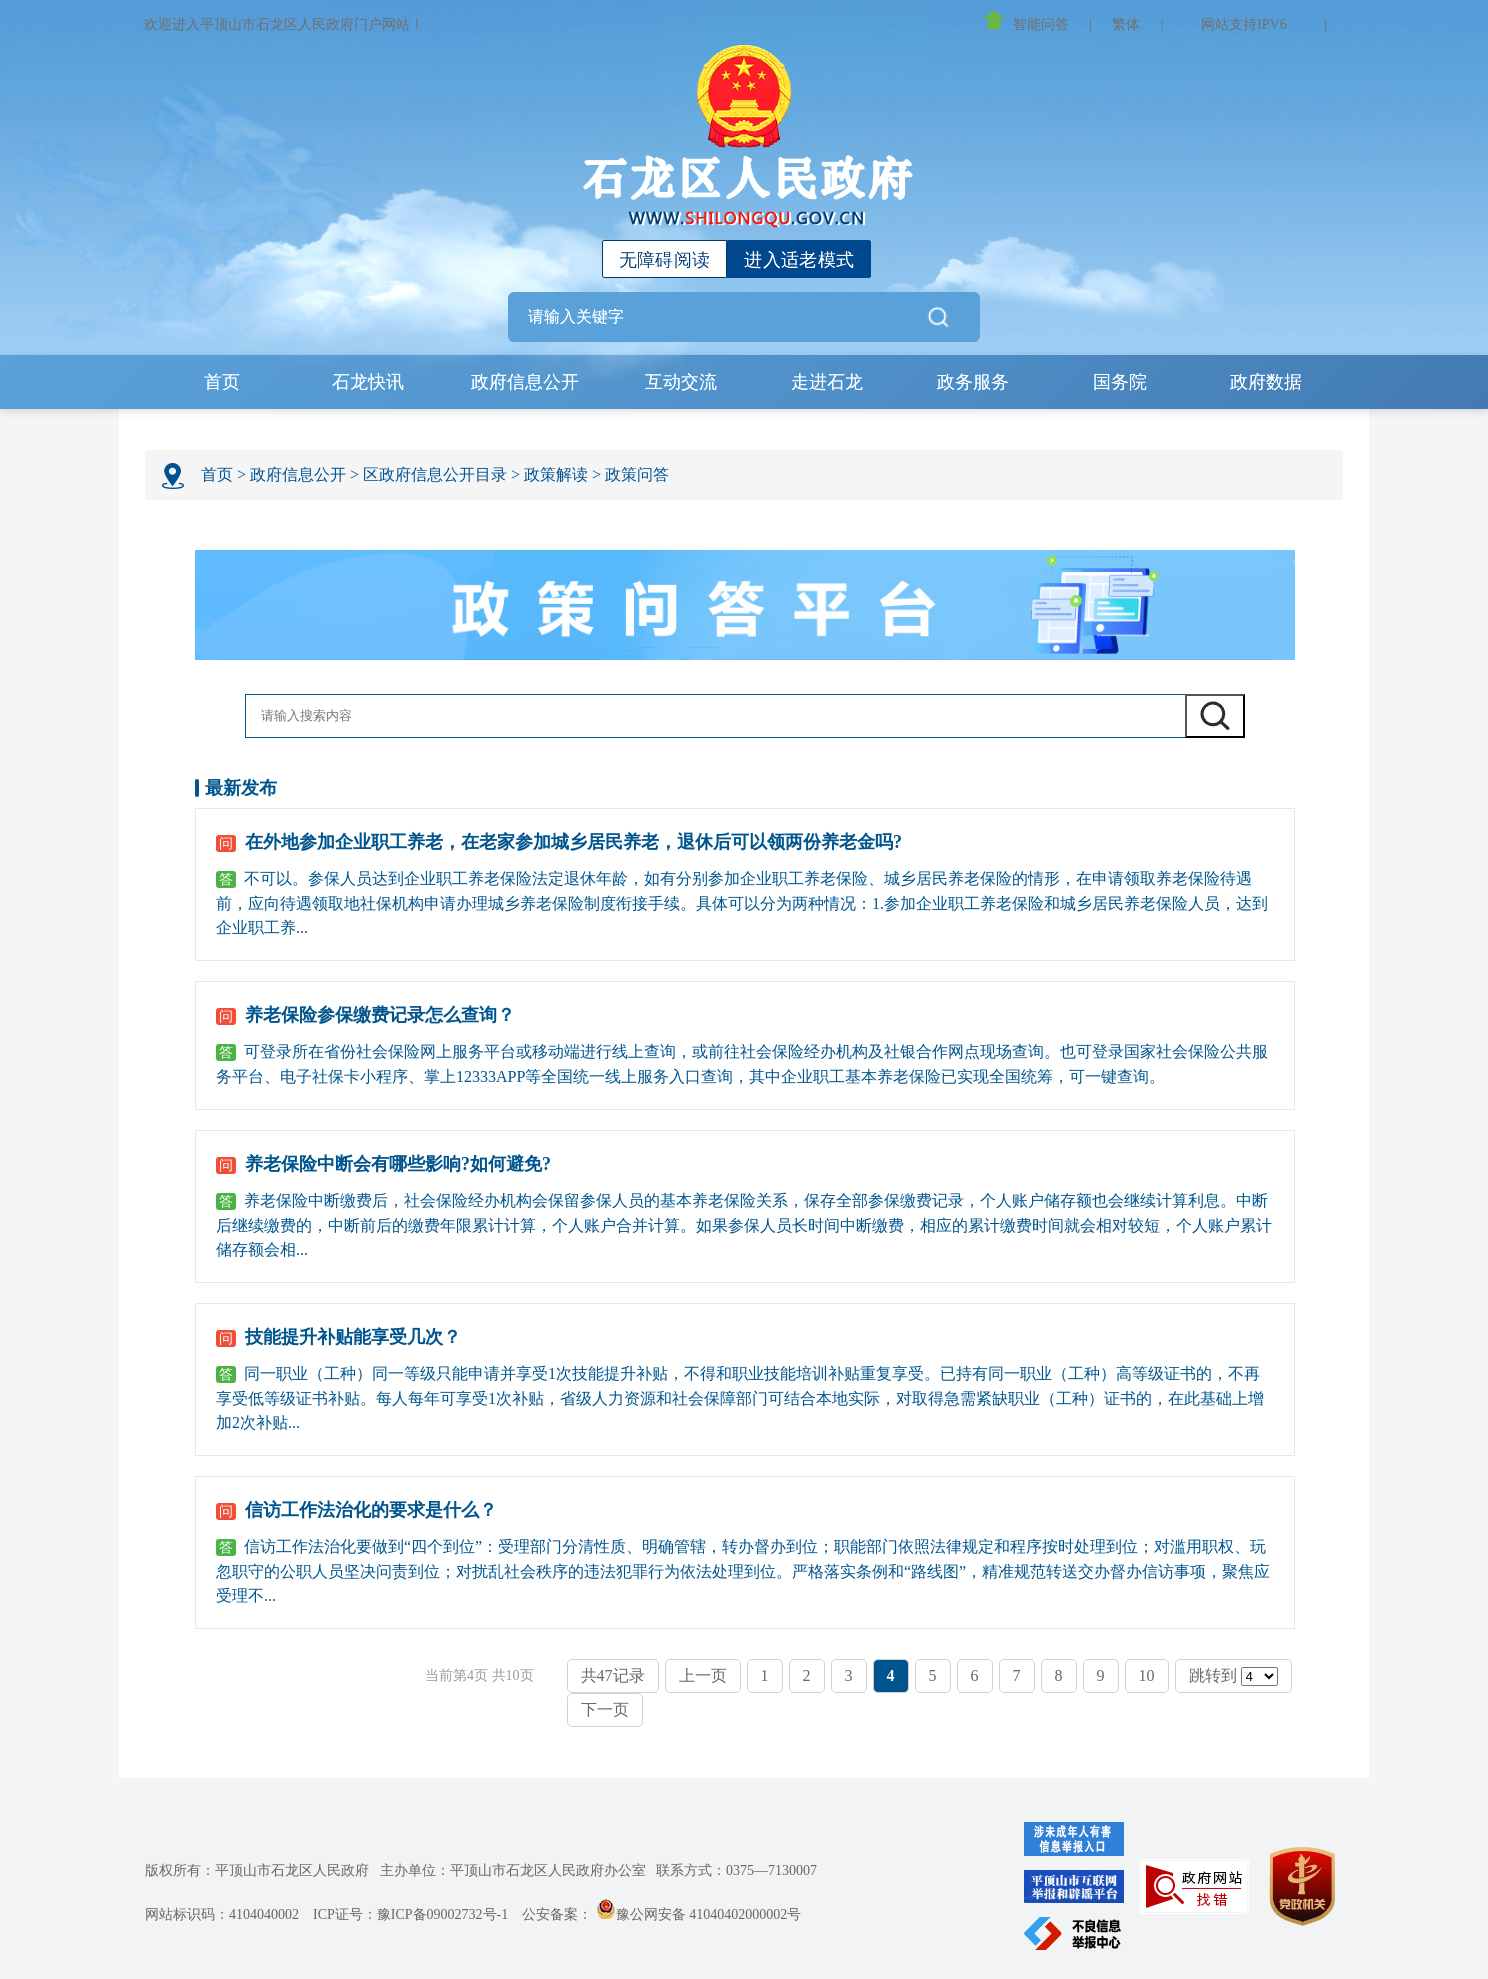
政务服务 (974, 383)
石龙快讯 (368, 383)
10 (1147, 1676)
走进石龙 (828, 383)
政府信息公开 (525, 383)
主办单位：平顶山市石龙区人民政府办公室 (513, 1871)
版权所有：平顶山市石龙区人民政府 (257, 1871)
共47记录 (613, 1676)
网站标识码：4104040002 (222, 1915)
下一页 (605, 1710)
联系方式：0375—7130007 (736, 1871)
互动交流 (682, 383)
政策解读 (556, 475)
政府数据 (1266, 383)
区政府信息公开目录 (435, 475)
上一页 (703, 1676)
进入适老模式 (799, 260)
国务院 (1120, 383)
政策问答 (637, 475)
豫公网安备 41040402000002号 (699, 1915)
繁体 (1126, 24)
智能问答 (1027, 21)
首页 (222, 383)
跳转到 (1233, 1677)
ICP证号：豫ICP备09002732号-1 (410, 1915)
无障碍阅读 (665, 260)
